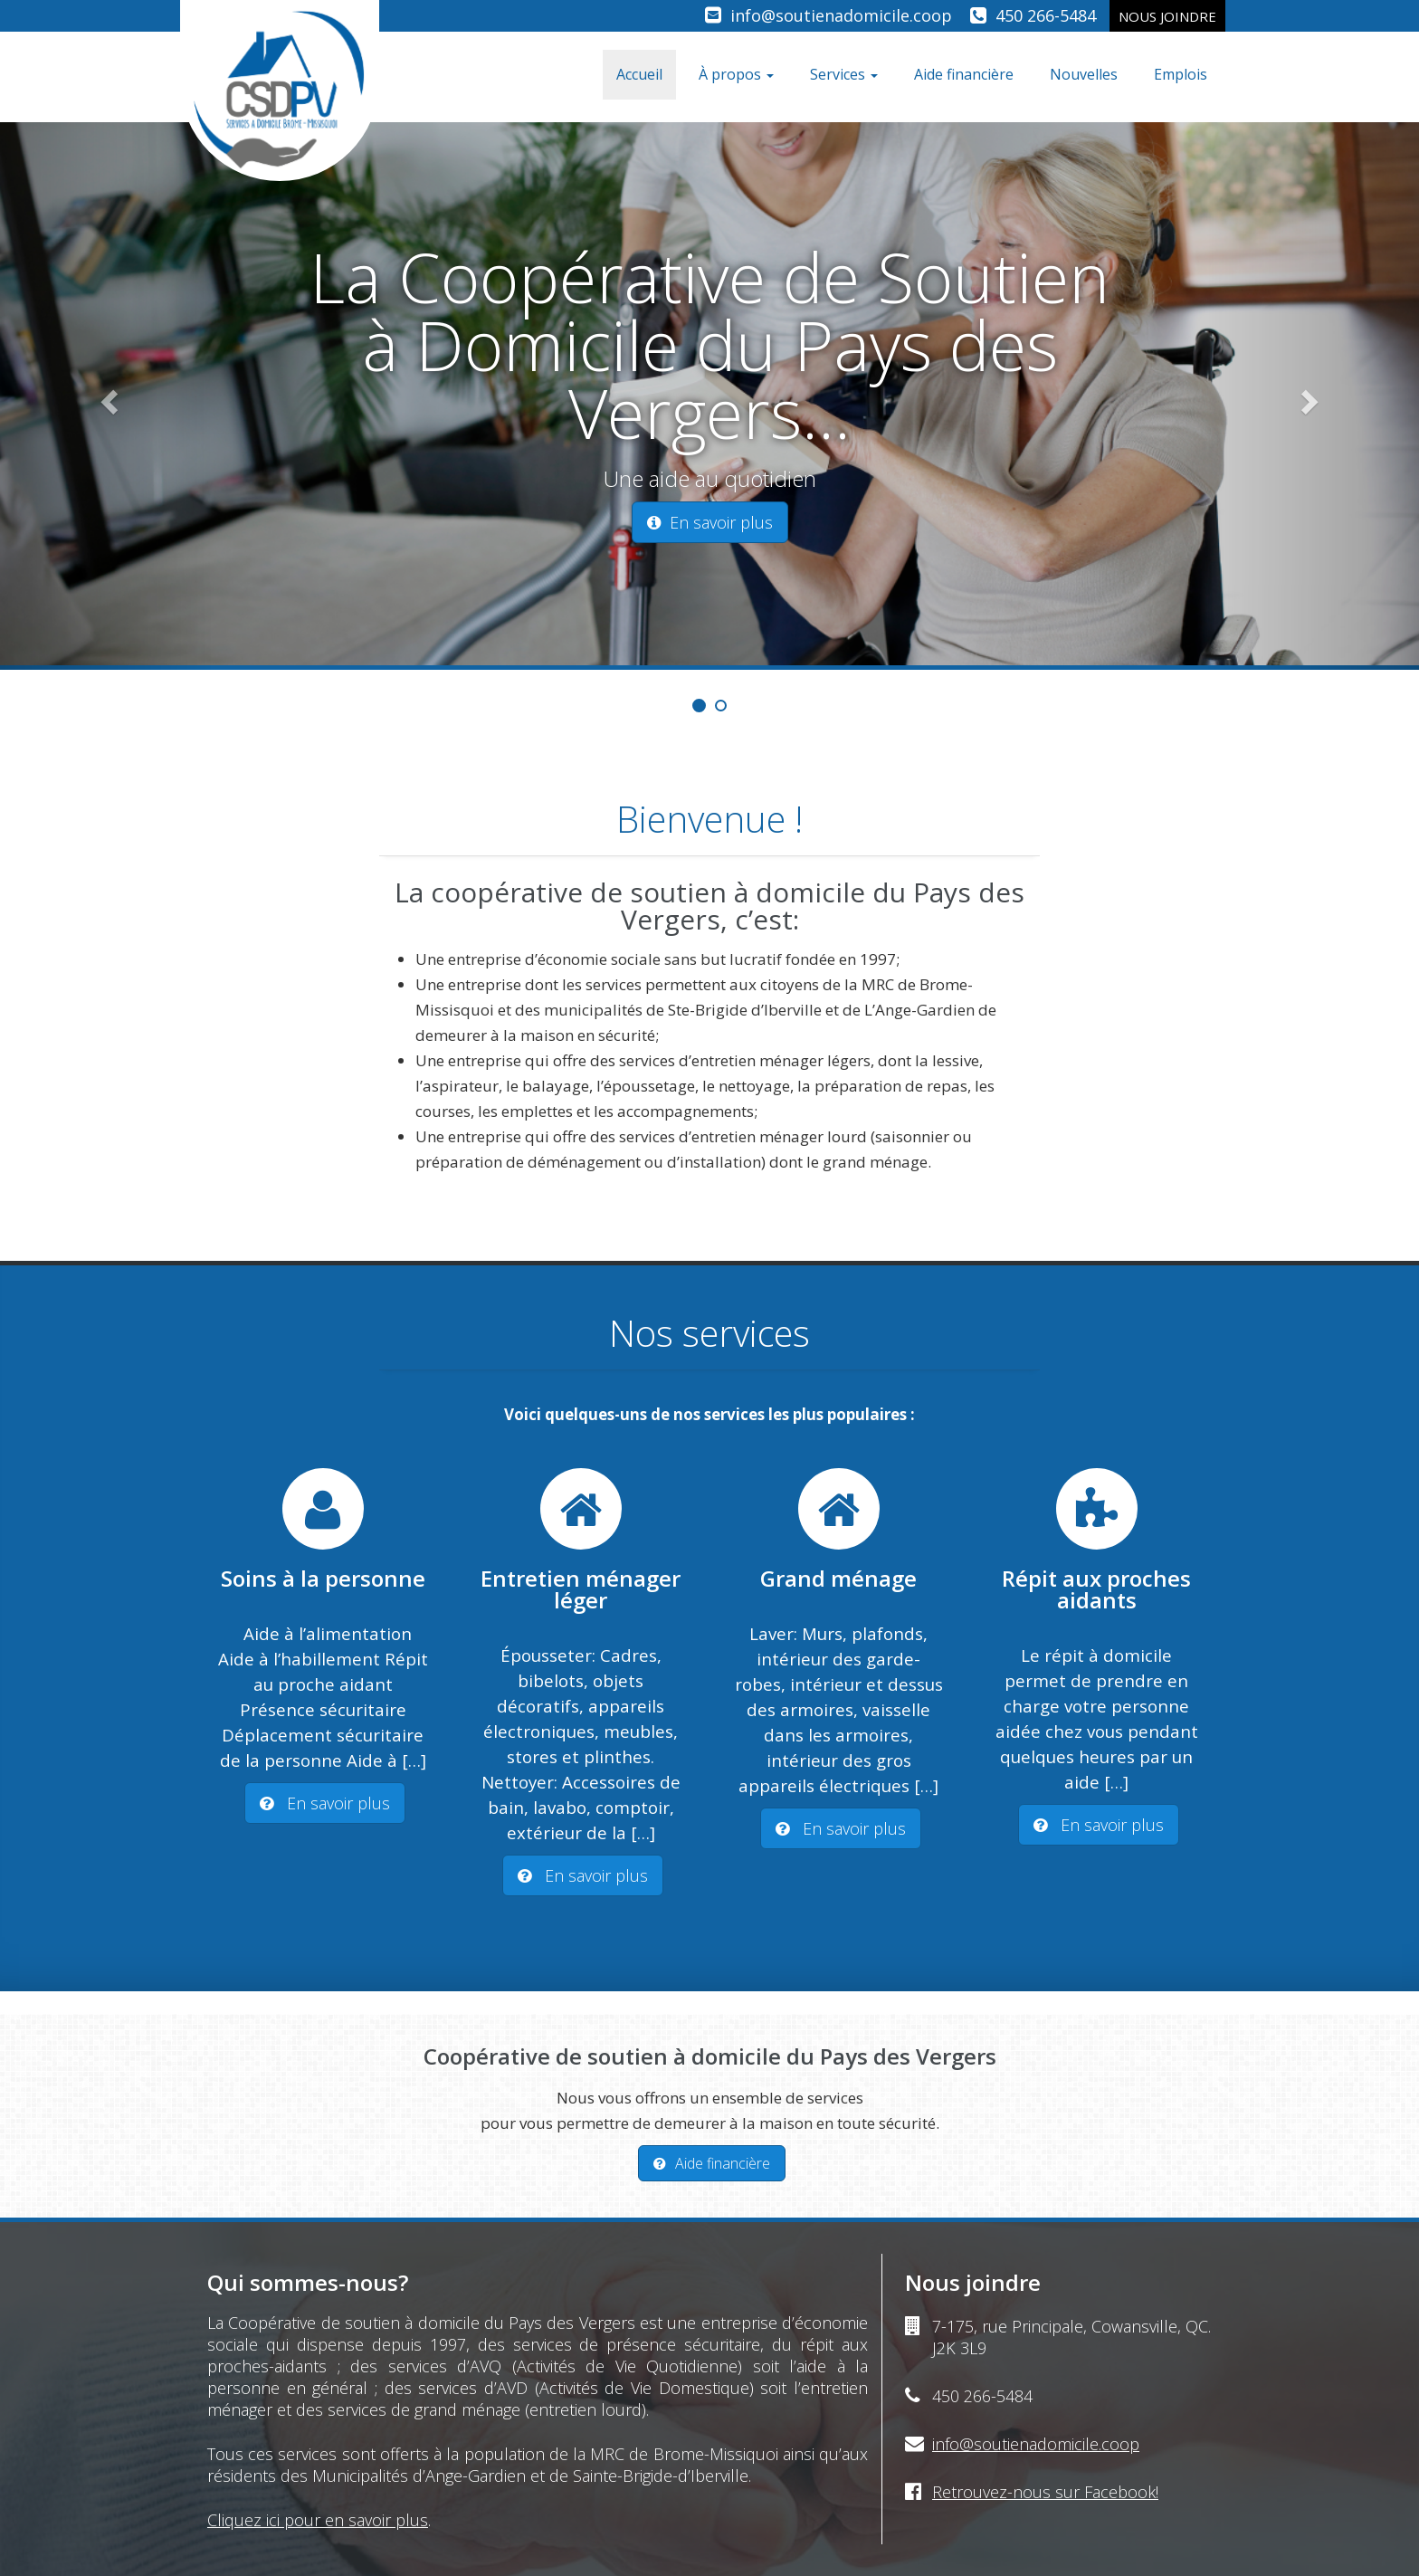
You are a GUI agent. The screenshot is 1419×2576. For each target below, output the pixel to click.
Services (844, 74)
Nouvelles (1084, 74)
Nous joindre (1167, 16)
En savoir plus (710, 522)
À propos (736, 74)
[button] (106, 396)
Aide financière (964, 74)
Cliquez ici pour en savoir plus (317, 2520)
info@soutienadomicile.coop (841, 15)
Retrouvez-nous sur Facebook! (1045, 2492)
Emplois (1180, 74)
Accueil (639, 74)
